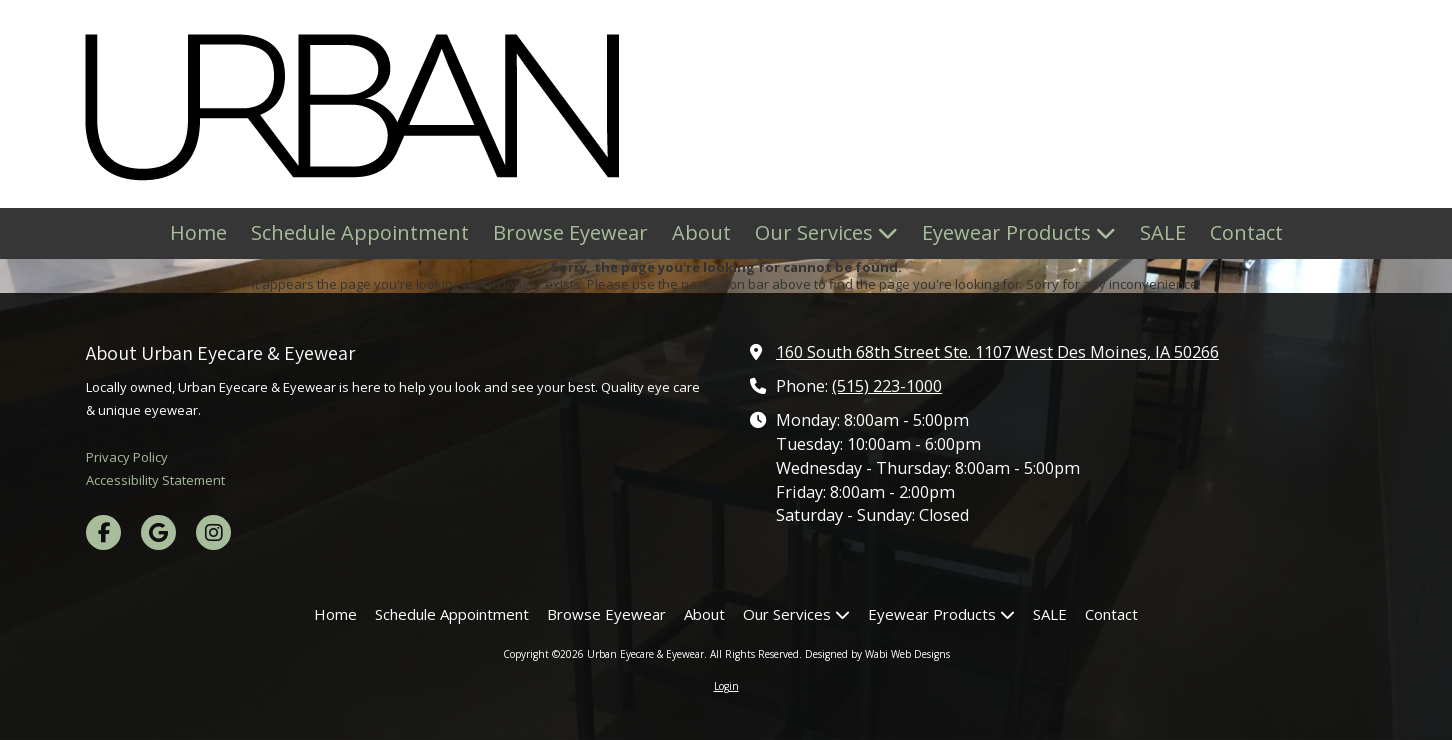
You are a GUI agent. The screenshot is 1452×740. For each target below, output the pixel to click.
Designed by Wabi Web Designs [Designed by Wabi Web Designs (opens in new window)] (877, 654)
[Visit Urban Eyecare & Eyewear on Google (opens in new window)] (158, 532)
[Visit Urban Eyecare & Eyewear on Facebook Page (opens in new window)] (103, 532)
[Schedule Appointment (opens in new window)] (360, 233)
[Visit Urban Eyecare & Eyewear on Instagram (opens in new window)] (213, 532)
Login (726, 686)
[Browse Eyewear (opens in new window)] (570, 233)
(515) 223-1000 (887, 386)
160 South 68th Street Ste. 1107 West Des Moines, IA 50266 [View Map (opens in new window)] (997, 352)
